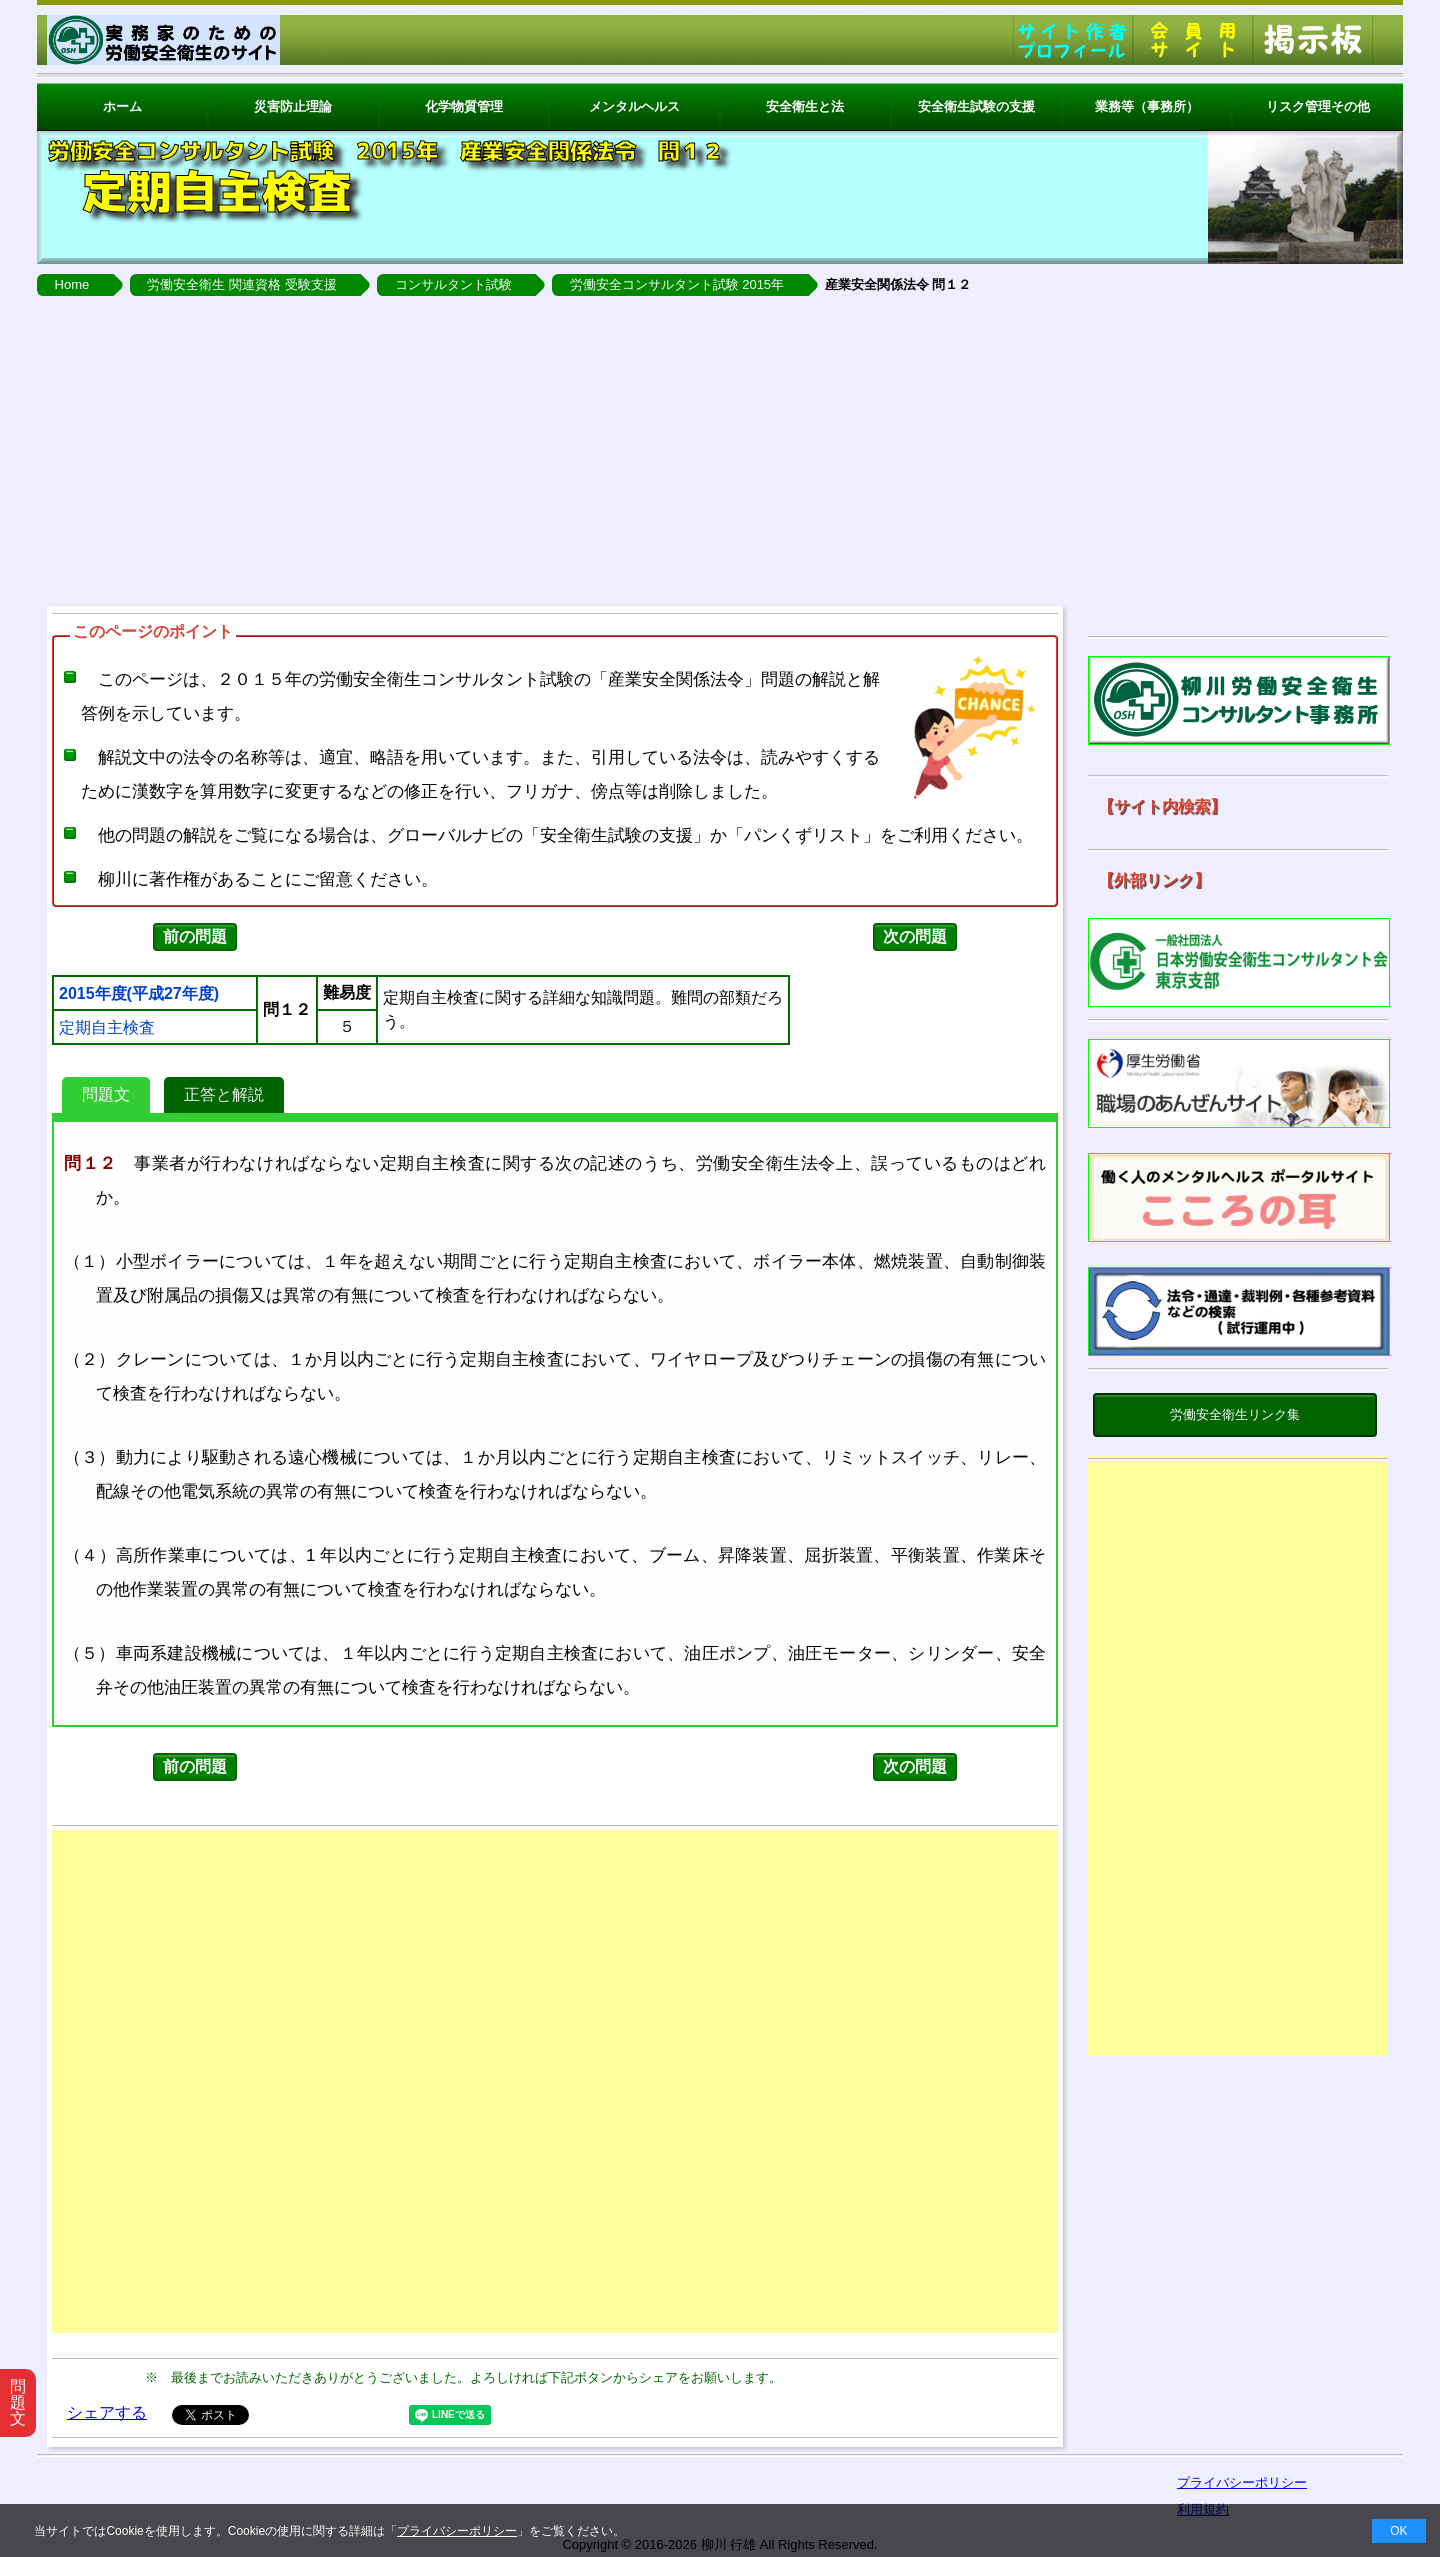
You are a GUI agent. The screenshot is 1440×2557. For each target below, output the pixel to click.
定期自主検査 (107, 1028)
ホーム (122, 106)
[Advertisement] (720, 446)
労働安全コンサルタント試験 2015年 (677, 284)
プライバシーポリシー (457, 2531)
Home (72, 284)
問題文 (106, 1094)
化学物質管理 (464, 106)
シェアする (107, 2412)
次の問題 (915, 936)
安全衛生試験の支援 (976, 106)
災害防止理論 (293, 106)
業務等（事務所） (1147, 106)
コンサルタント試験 (453, 284)
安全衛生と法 (805, 106)
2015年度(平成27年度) (139, 994)
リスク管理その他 (1318, 106)
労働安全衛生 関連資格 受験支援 (241, 284)
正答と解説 (224, 1094)
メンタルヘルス (634, 106)
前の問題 (195, 936)
